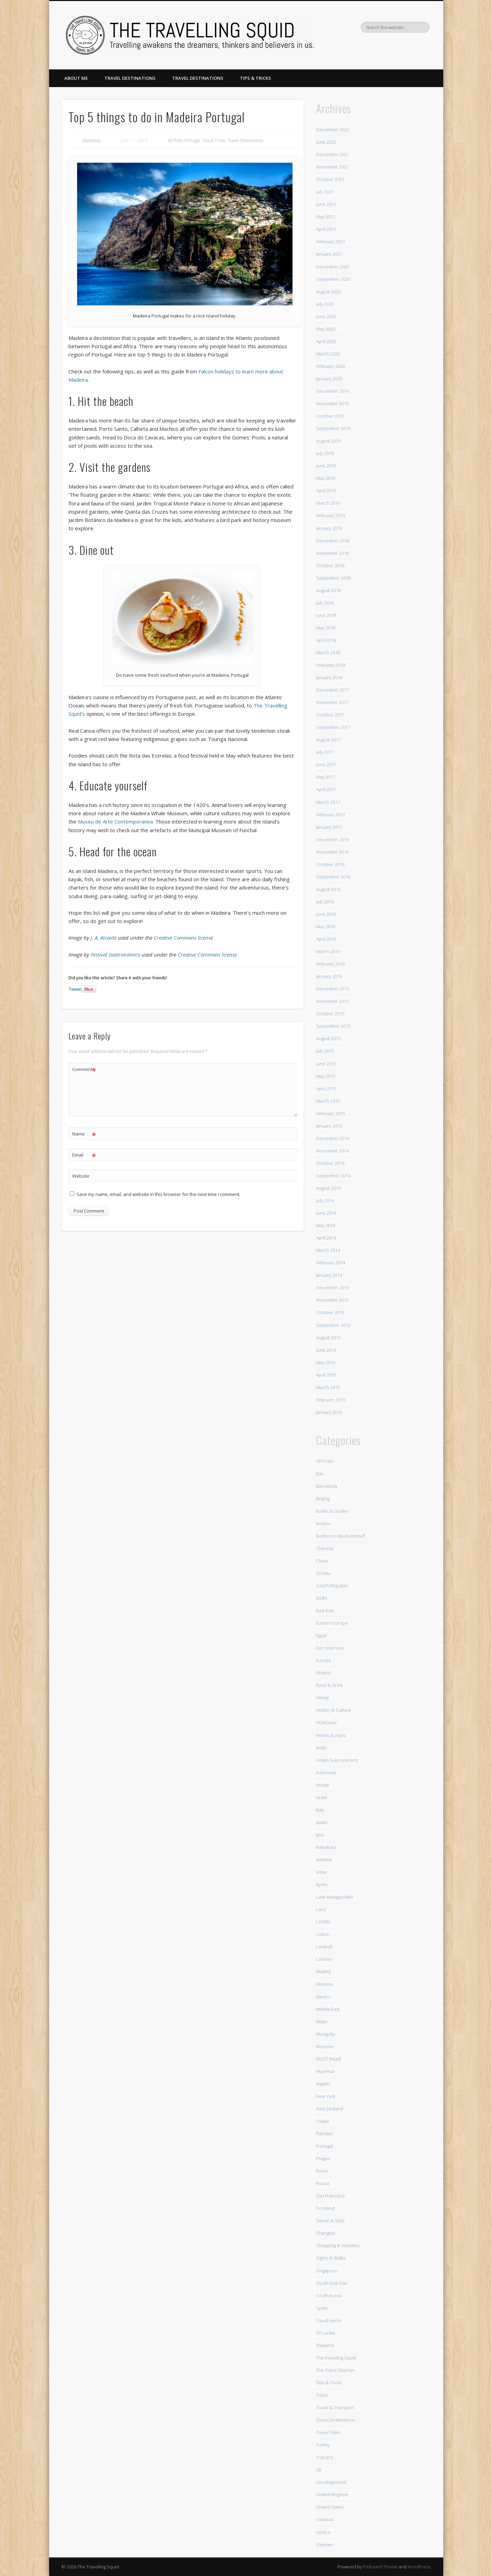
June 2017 (326, 764)
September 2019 (333, 428)
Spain (322, 2308)
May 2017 (325, 777)
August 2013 (328, 1337)
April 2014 (326, 1238)
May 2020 (325, 329)
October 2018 (330, 565)
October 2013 (330, 1312)
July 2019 (325, 453)
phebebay (91, 140)
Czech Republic (332, 1585)
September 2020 (333, 279)
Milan (321, 2021)
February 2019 (330, 515)
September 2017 (333, 727)
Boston (323, 1523)
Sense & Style (330, 2220)
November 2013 (332, 1300)
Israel (321, 1797)
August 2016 (328, 889)
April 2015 (326, 1088)
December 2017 (332, 690)
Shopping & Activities (337, 2245)
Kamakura (326, 1847)
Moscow (324, 2046)
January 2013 (329, 1412)
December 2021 (332, 154)
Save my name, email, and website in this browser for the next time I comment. (158, 1194)
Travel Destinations (130, 78)
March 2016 (328, 951)
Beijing (322, 1498)
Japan (321, 1822)
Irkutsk (322, 1785)
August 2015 (328, 1038)
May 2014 (325, 1225)
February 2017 (330, 814)
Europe (323, 1660)
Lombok (324, 1946)
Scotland (325, 2208)
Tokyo (322, 2395)
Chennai (324, 1548)
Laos (321, 1909)
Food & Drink (329, 1685)
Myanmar (325, 2071)
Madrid (323, 1971)
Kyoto (321, 1884)
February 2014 (330, 1263)
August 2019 (328, 441)
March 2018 (328, 652)
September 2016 (333, 877)
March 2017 (328, 802)
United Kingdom (332, 2494)
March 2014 (328, 1250)
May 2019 (325, 478)
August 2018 (328, 590)
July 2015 (325, 1051)
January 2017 (329, 827)
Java (320, 1835)
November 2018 (332, 553)
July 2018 (325, 603)
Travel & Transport (335, 2407)
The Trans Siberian (335, 2370)
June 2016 (326, 914)
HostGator (326, 1722)
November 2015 (332, 1001)
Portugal (192, 140)
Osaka (322, 2121)
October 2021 (330, 179)
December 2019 (332, 391)
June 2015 (326, 1064)
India (321, 1748)
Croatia (323, 1573)
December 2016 (332, 839)
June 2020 (326, 316)
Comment (84, 1069)
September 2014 (333, 1175)
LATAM (323, 1922)
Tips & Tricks (255, 78)
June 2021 (326, 204)
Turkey (323, 2445)
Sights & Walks (330, 2258)
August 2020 (328, 291)
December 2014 (332, 1138)
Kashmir (324, 1859)
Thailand (325, 2345)
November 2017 (332, 702)
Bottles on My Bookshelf (340, 1536)
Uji (318, 2469)
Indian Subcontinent (337, 1760)
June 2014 (326, 1213)
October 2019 (330, 416)
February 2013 (330, 1400)
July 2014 (325, 1200)
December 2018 (332, 541)
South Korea (329, 2295)
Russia (322, 2183)
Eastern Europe (332, 1623)
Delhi (321, 1598)
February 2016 (330, 964)
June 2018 (326, 615)
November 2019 (332, 403)
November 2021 (332, 167)
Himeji (322, 1697)
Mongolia (325, 2034)
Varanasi (325, 2519)
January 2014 (329, 1275)
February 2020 (330, 366)
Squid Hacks (328, 2320)
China (322, 1561)
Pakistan (324, 2133)
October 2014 (330, 1163)
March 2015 (328, 1101)
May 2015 (325, 1076)
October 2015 (330, 1013)
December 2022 (332, 129)
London (324, 1959)
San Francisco (330, 2196)
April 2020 (326, 341)
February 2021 (330, 241)
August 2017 (328, 739)
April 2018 (326, 640)
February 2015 (330, 1113)
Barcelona (326, 1486)
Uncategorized (331, 2482)
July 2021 (325, 192)
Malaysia (324, 1984)
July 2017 (325, 752)
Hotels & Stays (330, 1735)
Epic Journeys (330, 1648)
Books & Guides (332, 1511)
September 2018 (333, 578)
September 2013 (333, 1325)
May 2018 (325, 628)
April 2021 (326, 229)
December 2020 (332, 267)
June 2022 (326, 142)
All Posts (175, 140)
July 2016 (325, 902)
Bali (319, 1474)
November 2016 (332, 852)
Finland (323, 1673)
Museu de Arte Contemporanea (115, 821)
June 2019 (326, 466)
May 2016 (325, 926)
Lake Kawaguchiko (334, 1897)
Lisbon (323, 1934)
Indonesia (326, 1772)
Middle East (328, 2009)
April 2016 (326, 939)
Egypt (321, 1635)
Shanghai (325, 2233)
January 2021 (329, 254)
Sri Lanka (325, 2333)
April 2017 (326, 789)
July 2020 (325, 304)
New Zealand (329, 2109)
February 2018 (330, 665)
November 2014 (332, 1151)
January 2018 (329, 677)
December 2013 (332, 1287)
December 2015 (332, 989)
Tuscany (324, 2457)
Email (84, 1155)
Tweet (74, 989)
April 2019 (326, 490)
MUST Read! (328, 2059)
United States (330, 2507)
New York (325, 2096)
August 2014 (328, 1188)
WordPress (419, 2567)
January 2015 (329, 1126)
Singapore (326, 2271)
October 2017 (330, 715)
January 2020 (329, 379)
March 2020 (328, 354)
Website (81, 1176)
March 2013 (328, 1387)
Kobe (321, 1872)
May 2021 (325, 216)
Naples (323, 2084)
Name (84, 1134)
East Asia (325, 1610)
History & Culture (333, 1710)
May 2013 (325, 1362)
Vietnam (324, 2544)
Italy (320, 1810)
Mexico (323, 1997)
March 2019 (328, 503)
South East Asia (331, 2283)
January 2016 (329, 976)
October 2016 (330, 864)
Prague (323, 2158)
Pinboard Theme (380, 2567)
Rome (322, 2171)
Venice (323, 2532)
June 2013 (326, 1350)
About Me (76, 78)
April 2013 (326, 1375)
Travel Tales (328, 2432)
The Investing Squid (336, 2358)
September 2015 (333, 1026)
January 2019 (329, 528)
